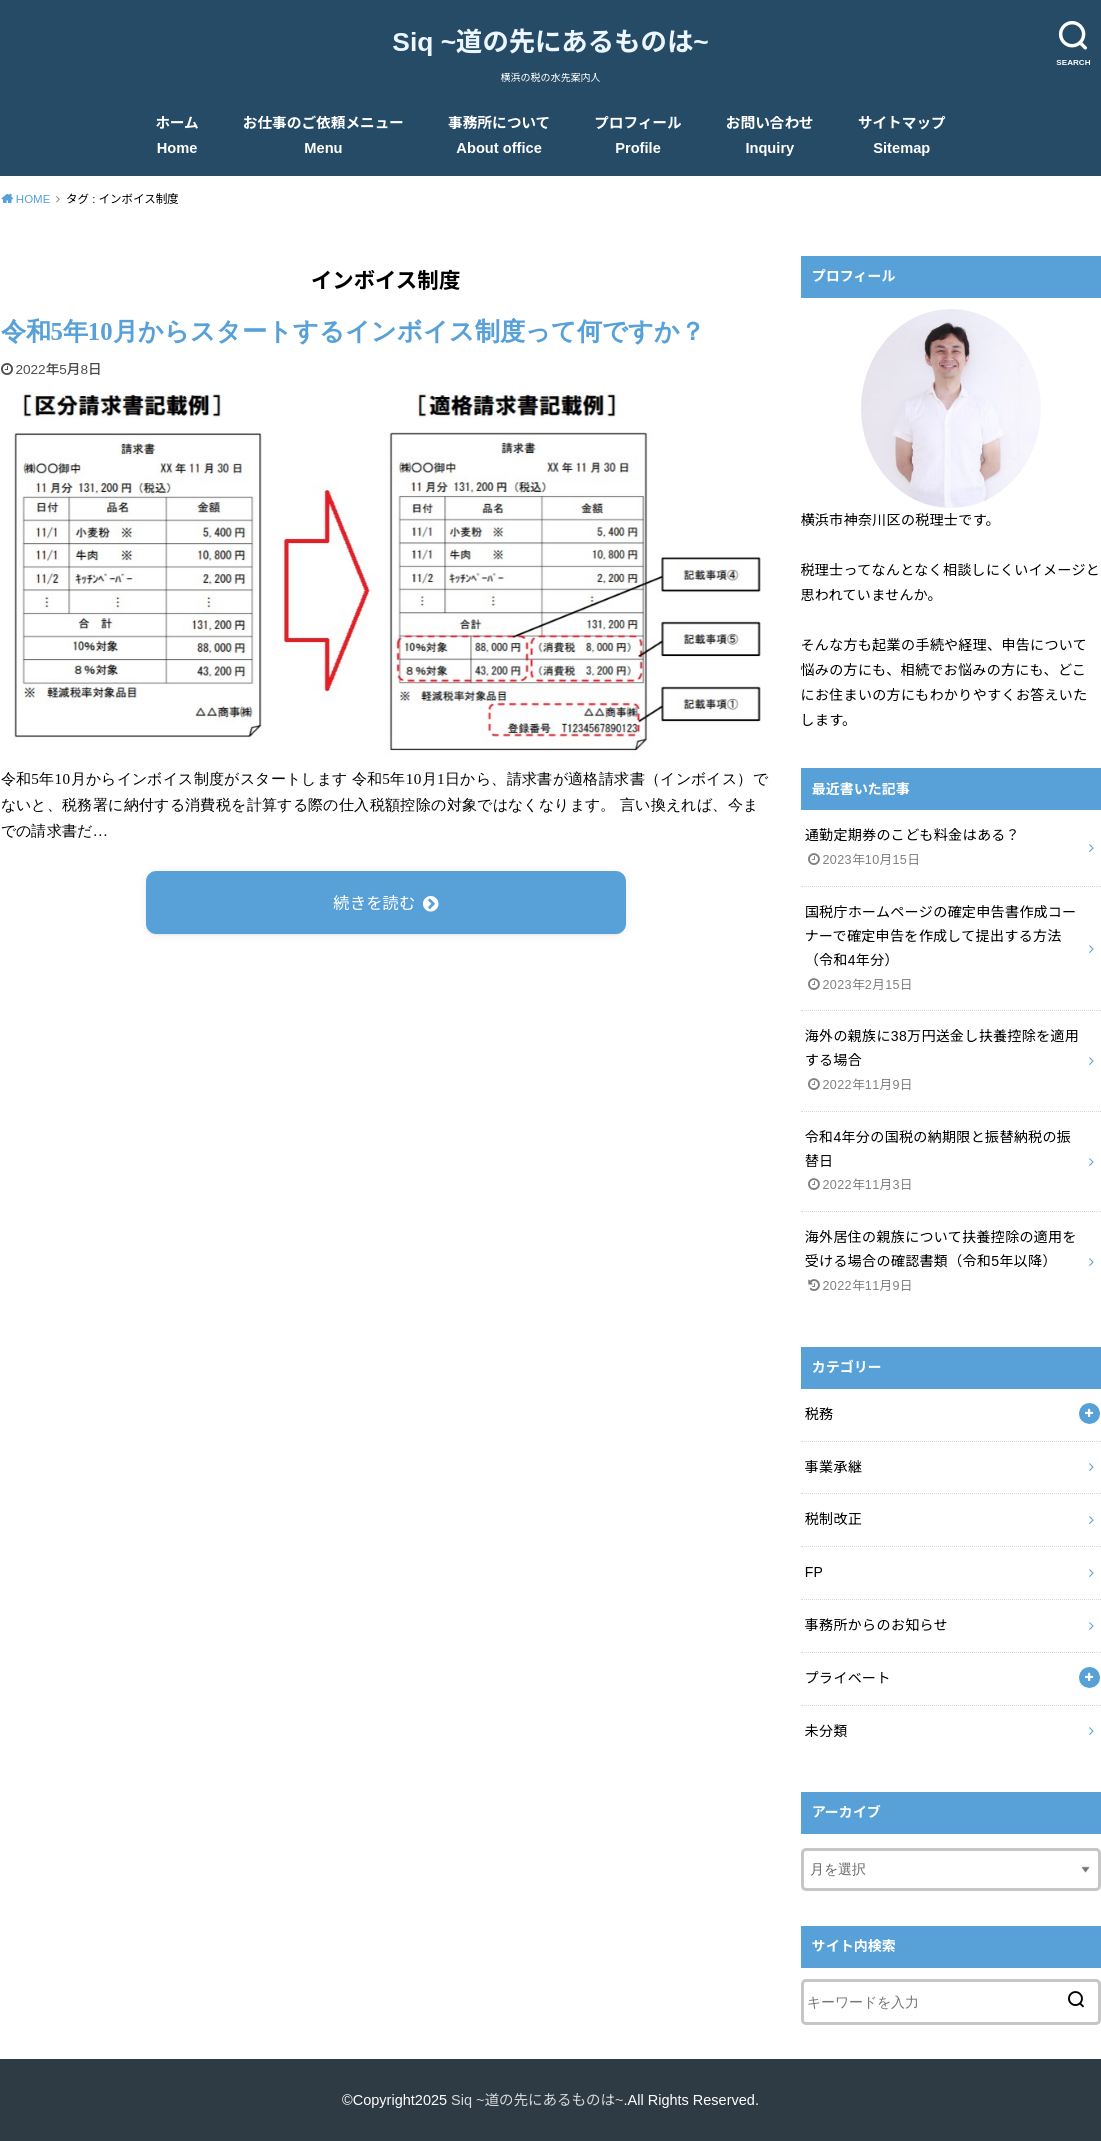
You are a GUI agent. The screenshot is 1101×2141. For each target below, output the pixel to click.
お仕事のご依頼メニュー (323, 135)
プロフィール (638, 135)
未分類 (826, 1731)
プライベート (848, 1678)
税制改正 (833, 1519)
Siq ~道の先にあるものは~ (550, 42)
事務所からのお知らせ (876, 1625)
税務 (819, 1414)
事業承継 (833, 1467)
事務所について (499, 135)
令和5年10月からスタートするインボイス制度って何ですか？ (353, 331)
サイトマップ (902, 135)
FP (814, 1572)
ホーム (177, 135)
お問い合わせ (770, 135)
